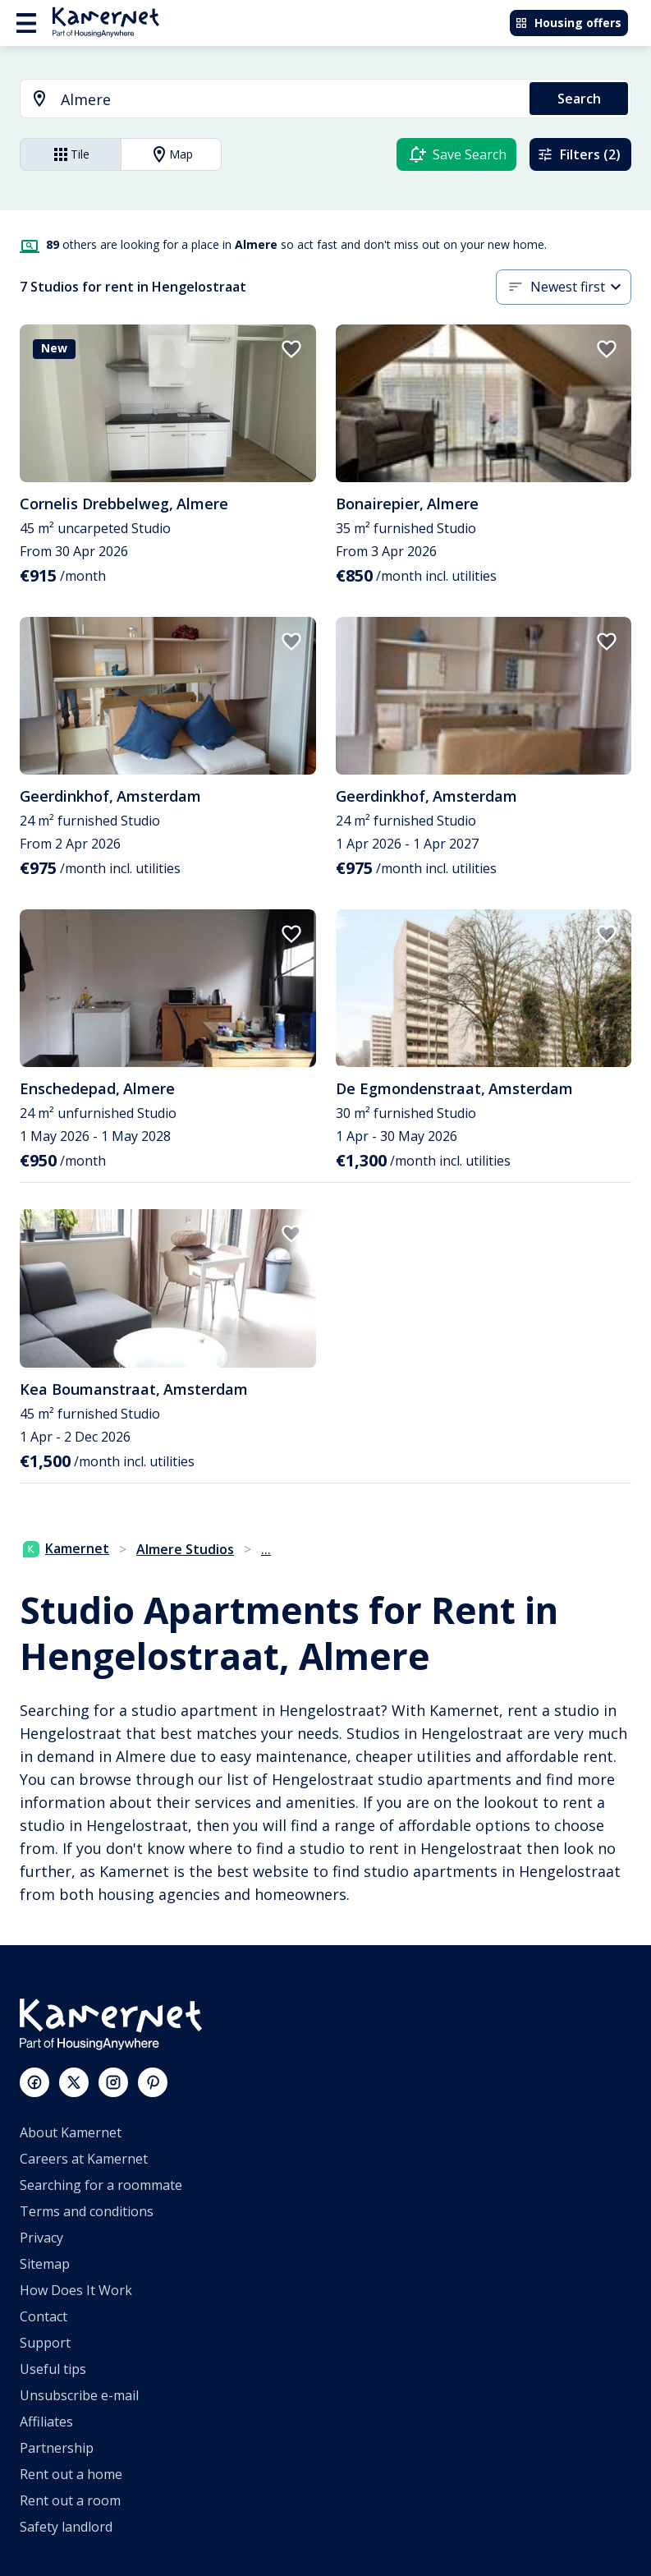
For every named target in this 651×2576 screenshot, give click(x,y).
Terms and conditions (87, 2211)
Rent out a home (71, 2474)
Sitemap (45, 2264)
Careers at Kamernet (84, 2159)
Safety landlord (66, 2527)
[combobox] (265, 100)
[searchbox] (289, 99)
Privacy (41, 2238)
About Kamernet (70, 2132)
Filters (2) (579, 154)
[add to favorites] (291, 349)
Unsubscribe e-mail (79, 2395)
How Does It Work (76, 2290)
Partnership (57, 2448)
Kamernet (66, 1548)
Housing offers (568, 22)
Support (45, 2343)
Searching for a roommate (101, 2185)
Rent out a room (70, 2500)
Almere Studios (185, 1549)
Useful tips (53, 2369)
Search (579, 99)
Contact (43, 2316)
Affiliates (46, 2422)
